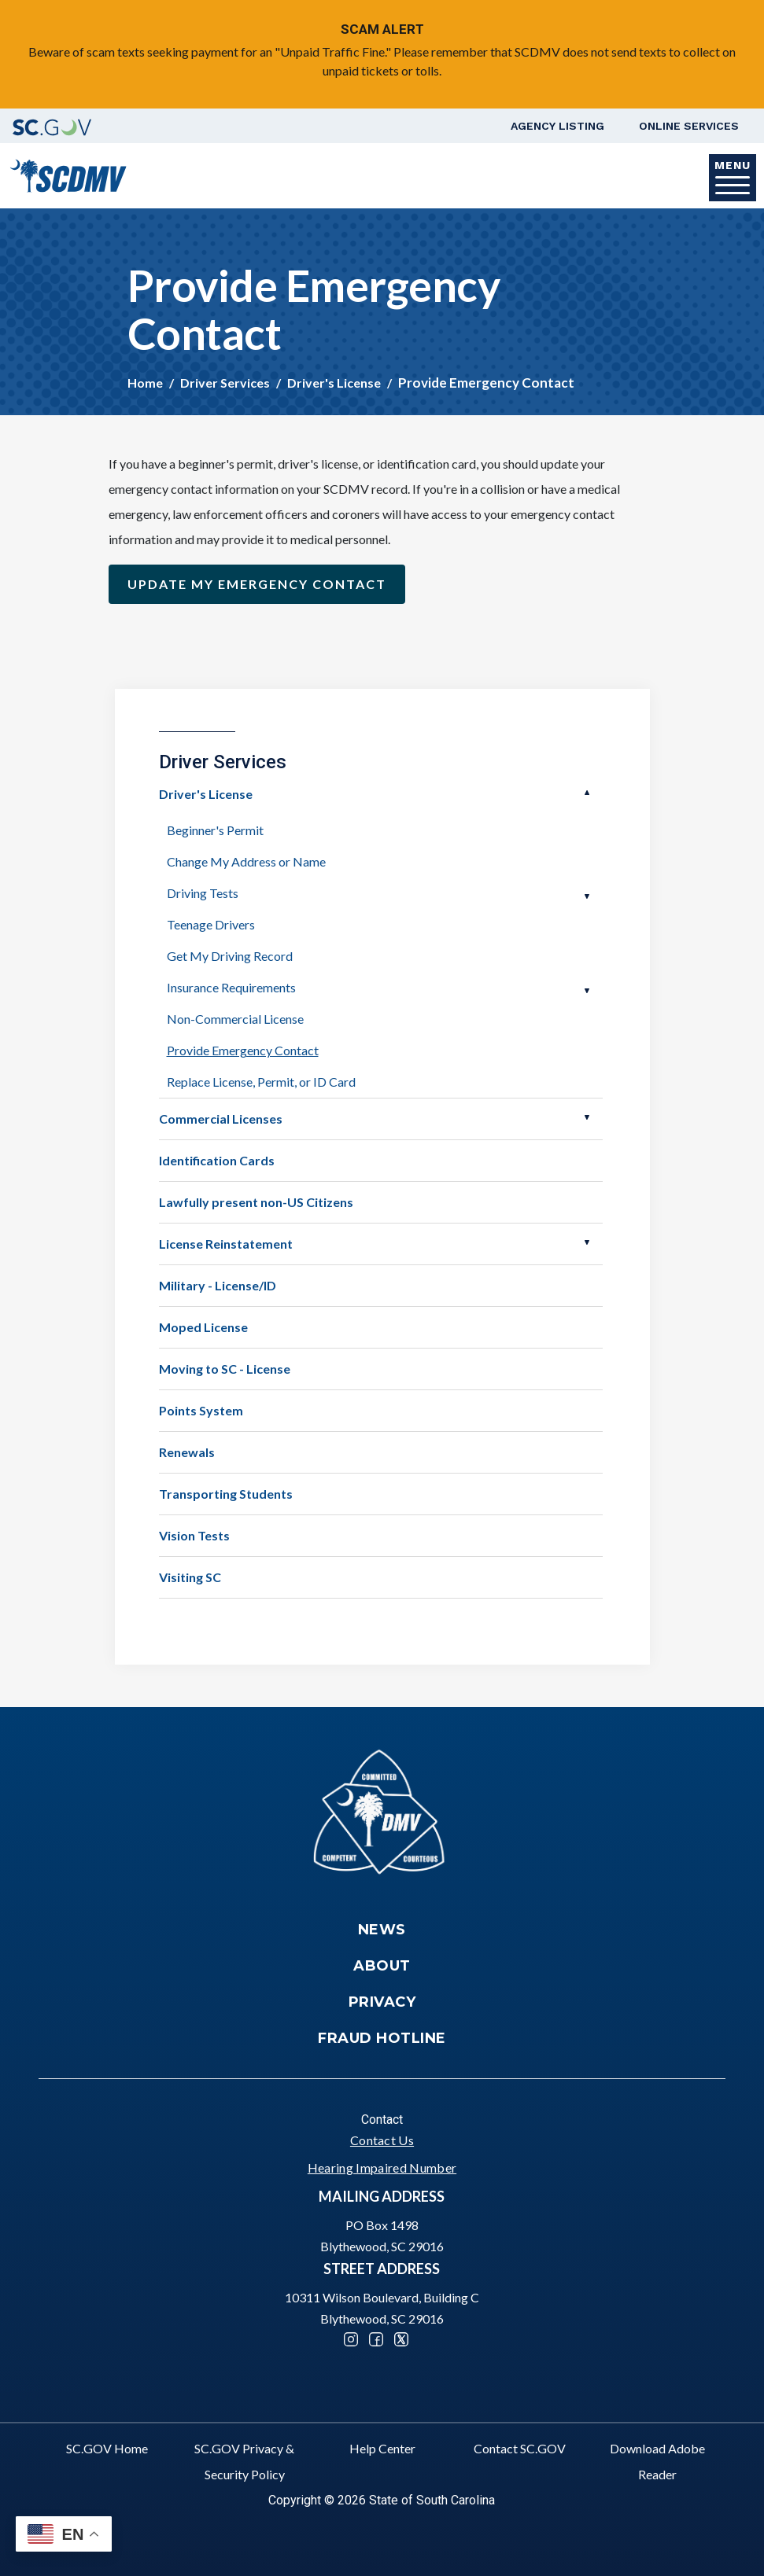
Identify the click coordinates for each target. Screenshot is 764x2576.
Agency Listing (557, 126)
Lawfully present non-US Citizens (256, 1201)
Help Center (382, 2448)
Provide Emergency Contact (243, 1050)
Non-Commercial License (235, 1018)
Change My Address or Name (246, 861)
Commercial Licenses (220, 1118)
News (382, 1929)
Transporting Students (226, 1493)
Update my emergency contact (256, 583)
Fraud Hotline (382, 2038)
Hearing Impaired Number (382, 2167)
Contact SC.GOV (520, 2448)
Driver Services (225, 382)
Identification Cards (217, 1160)
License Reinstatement (226, 1243)
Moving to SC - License (224, 1368)
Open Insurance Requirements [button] (587, 990)
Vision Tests (194, 1535)
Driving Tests (202, 892)
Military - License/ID (217, 1285)
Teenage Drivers (211, 924)
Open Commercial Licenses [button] (587, 1117)
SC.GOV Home (107, 2448)
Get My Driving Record (230, 955)
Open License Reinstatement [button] (587, 1242)
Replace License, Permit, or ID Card (261, 1081)
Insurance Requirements (231, 987)
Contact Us (382, 2140)
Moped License (203, 1326)
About (382, 1965)
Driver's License (334, 382)
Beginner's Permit (215, 829)
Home (145, 382)
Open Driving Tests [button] (587, 896)
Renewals (187, 1451)
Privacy (382, 2002)
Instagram (351, 2339)
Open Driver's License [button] (587, 792)
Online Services (689, 126)
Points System (201, 1410)
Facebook (376, 2339)
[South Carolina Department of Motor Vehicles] (68, 174)
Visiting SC (190, 1577)
